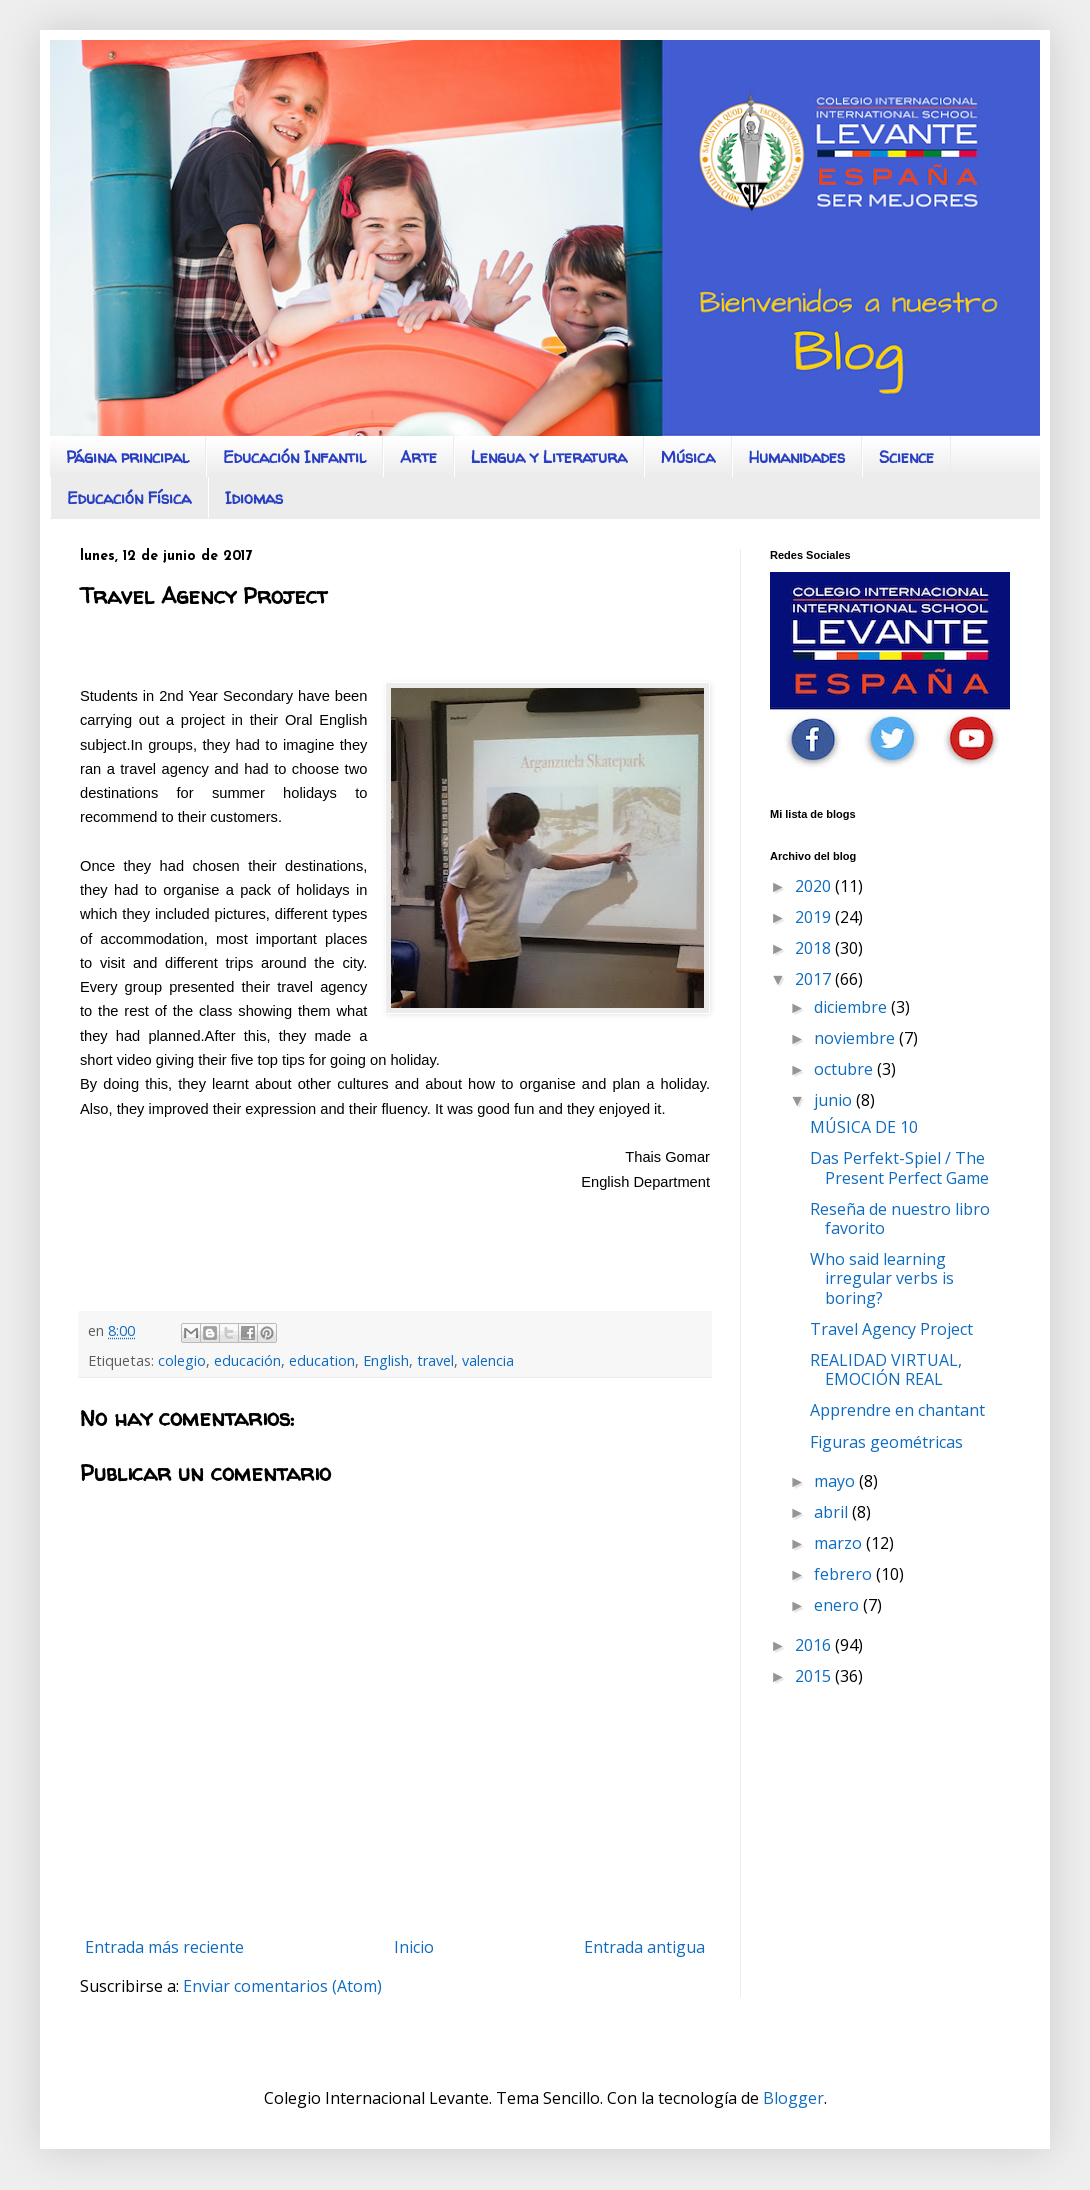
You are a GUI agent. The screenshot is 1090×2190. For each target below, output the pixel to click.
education (322, 1360)
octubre (845, 1069)
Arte (418, 457)
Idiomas (254, 498)
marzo (840, 1543)
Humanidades (797, 457)
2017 (815, 979)
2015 (815, 1676)
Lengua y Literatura (549, 457)
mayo (836, 1481)
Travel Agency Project (891, 1329)
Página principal (127, 457)
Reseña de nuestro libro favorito (900, 1218)
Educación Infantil (294, 457)
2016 (815, 1645)
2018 (815, 948)
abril (833, 1512)
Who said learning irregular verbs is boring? (882, 1278)
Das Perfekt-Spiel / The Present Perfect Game (899, 1167)
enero (838, 1605)
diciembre (852, 1007)
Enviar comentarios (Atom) (282, 1986)
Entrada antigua (644, 1947)
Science (906, 457)
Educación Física (129, 498)
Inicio (414, 1947)
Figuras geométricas (886, 1442)
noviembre (856, 1038)
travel (435, 1360)
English (386, 1360)
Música (688, 457)
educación (247, 1360)
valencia (488, 1360)
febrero (845, 1574)
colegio (182, 1360)
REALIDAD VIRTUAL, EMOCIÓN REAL (886, 1369)
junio (835, 1100)
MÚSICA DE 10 (864, 1127)
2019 (815, 917)
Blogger (793, 2098)
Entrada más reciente (164, 1947)
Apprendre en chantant (897, 1410)
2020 (815, 886)
